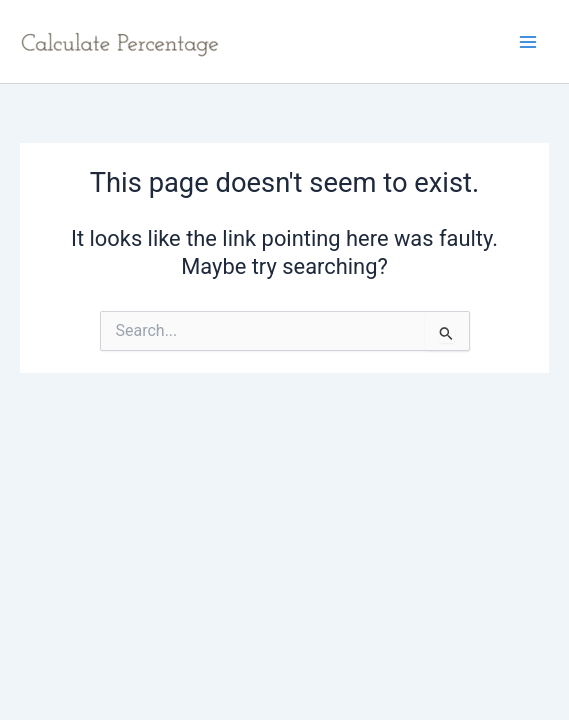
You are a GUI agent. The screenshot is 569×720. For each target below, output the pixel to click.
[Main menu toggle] (528, 42)
